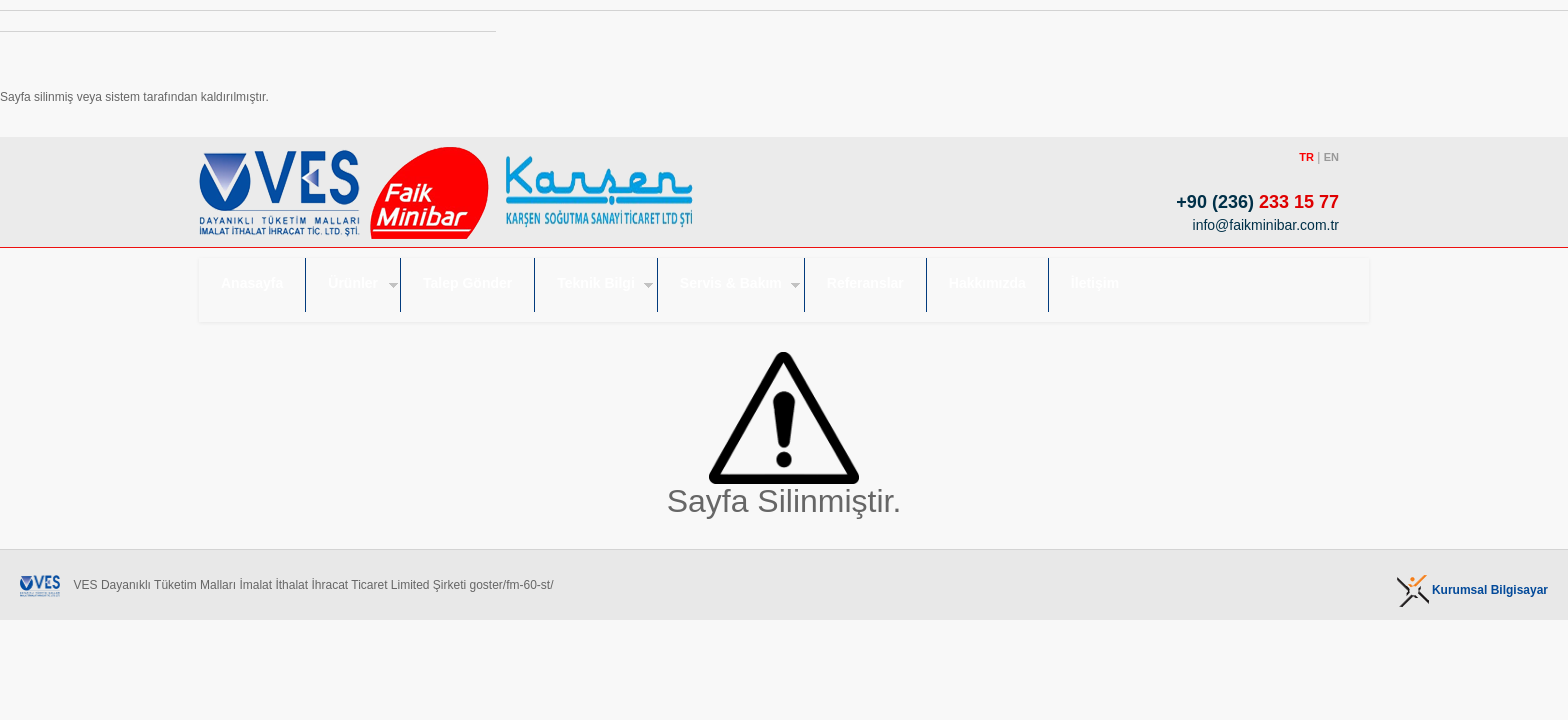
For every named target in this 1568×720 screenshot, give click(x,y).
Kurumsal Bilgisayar (1490, 590)
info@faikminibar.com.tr (1256, 225)
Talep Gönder (467, 283)
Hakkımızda (987, 283)
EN (1331, 157)
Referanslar (865, 283)
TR (1306, 157)
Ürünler (353, 283)
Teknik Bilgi (596, 283)
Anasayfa (252, 283)
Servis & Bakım (731, 283)
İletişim (1095, 283)
